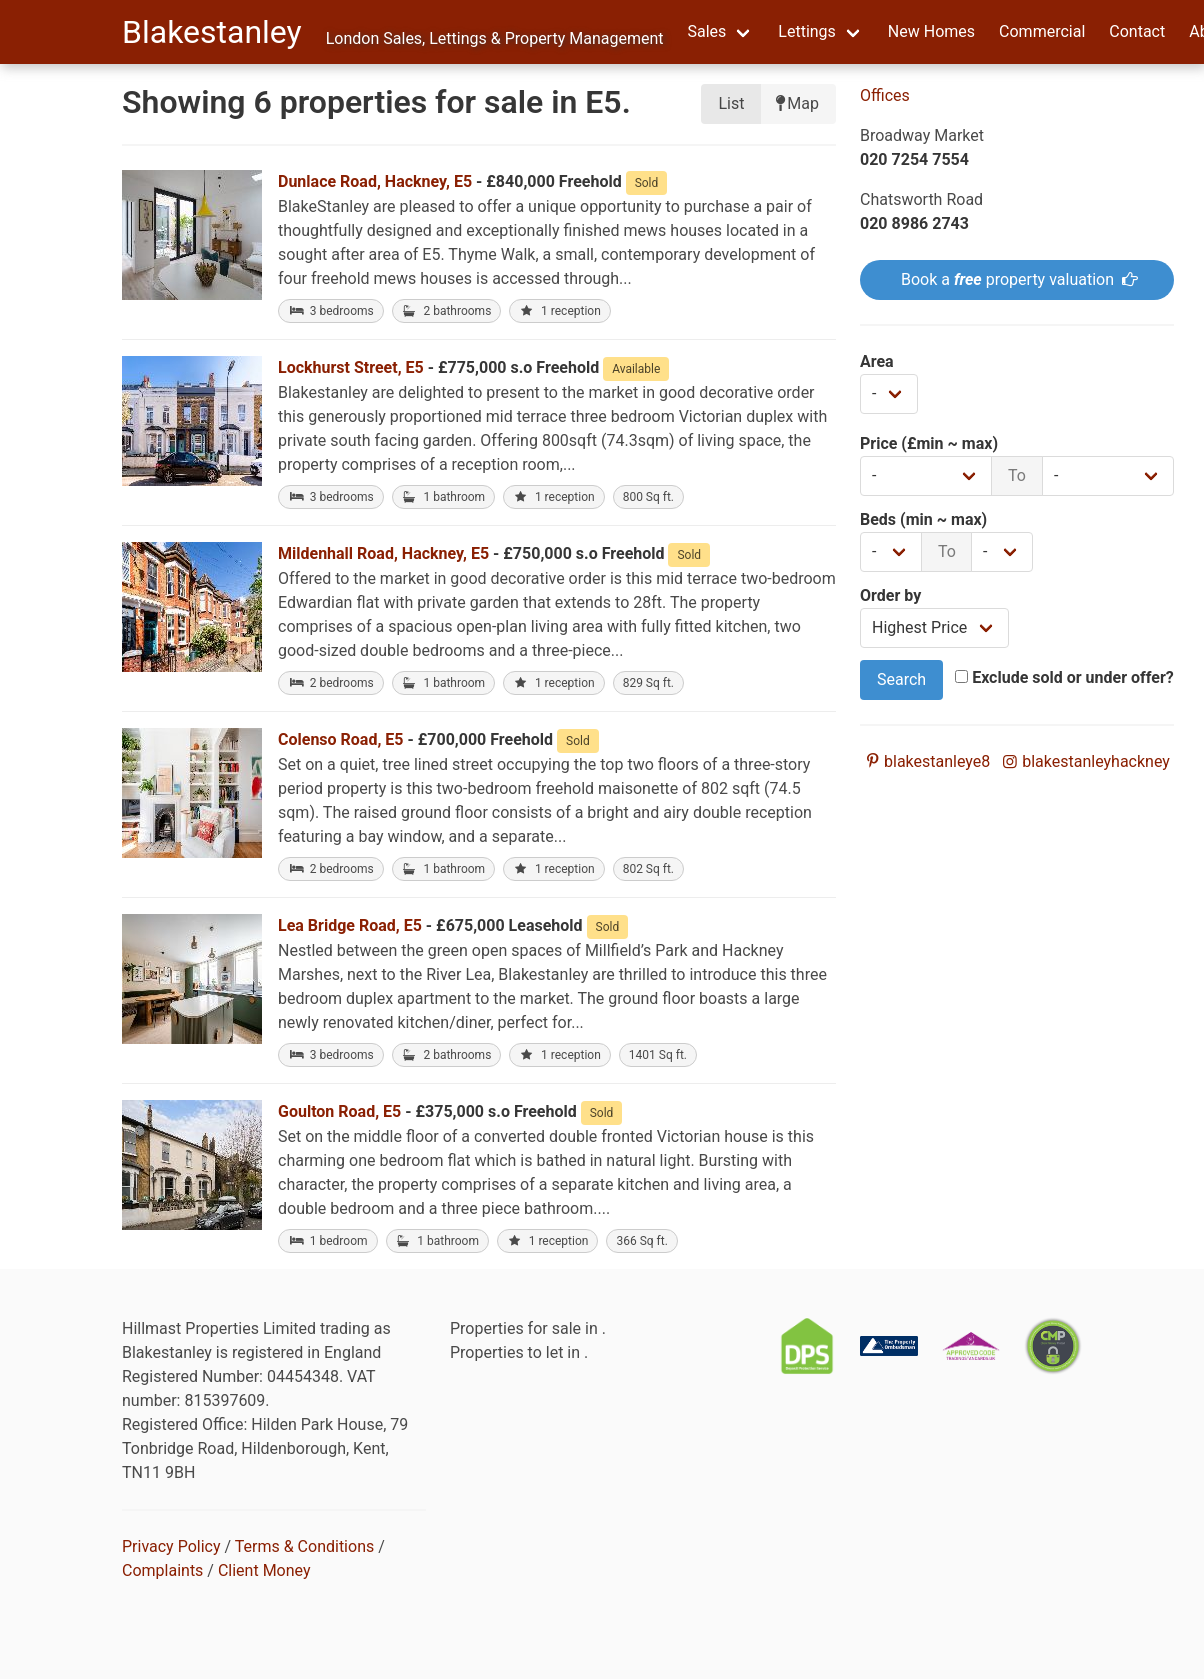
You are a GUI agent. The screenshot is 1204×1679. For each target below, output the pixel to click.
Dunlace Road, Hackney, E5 (375, 181)
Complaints (162, 1570)
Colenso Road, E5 (341, 739)
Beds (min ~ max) (923, 519)
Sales (706, 31)
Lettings (807, 31)
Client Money (264, 1570)
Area (877, 361)
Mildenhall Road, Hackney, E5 (383, 553)
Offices (885, 95)
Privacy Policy (171, 1546)
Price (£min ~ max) (929, 443)
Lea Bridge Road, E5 (350, 925)
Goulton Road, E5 (339, 1111)
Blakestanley (212, 32)
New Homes (931, 31)
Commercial (1042, 31)
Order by (890, 595)
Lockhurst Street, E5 (351, 367)
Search (901, 679)
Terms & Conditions (305, 1546)
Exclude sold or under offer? (1064, 677)
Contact (1137, 31)
